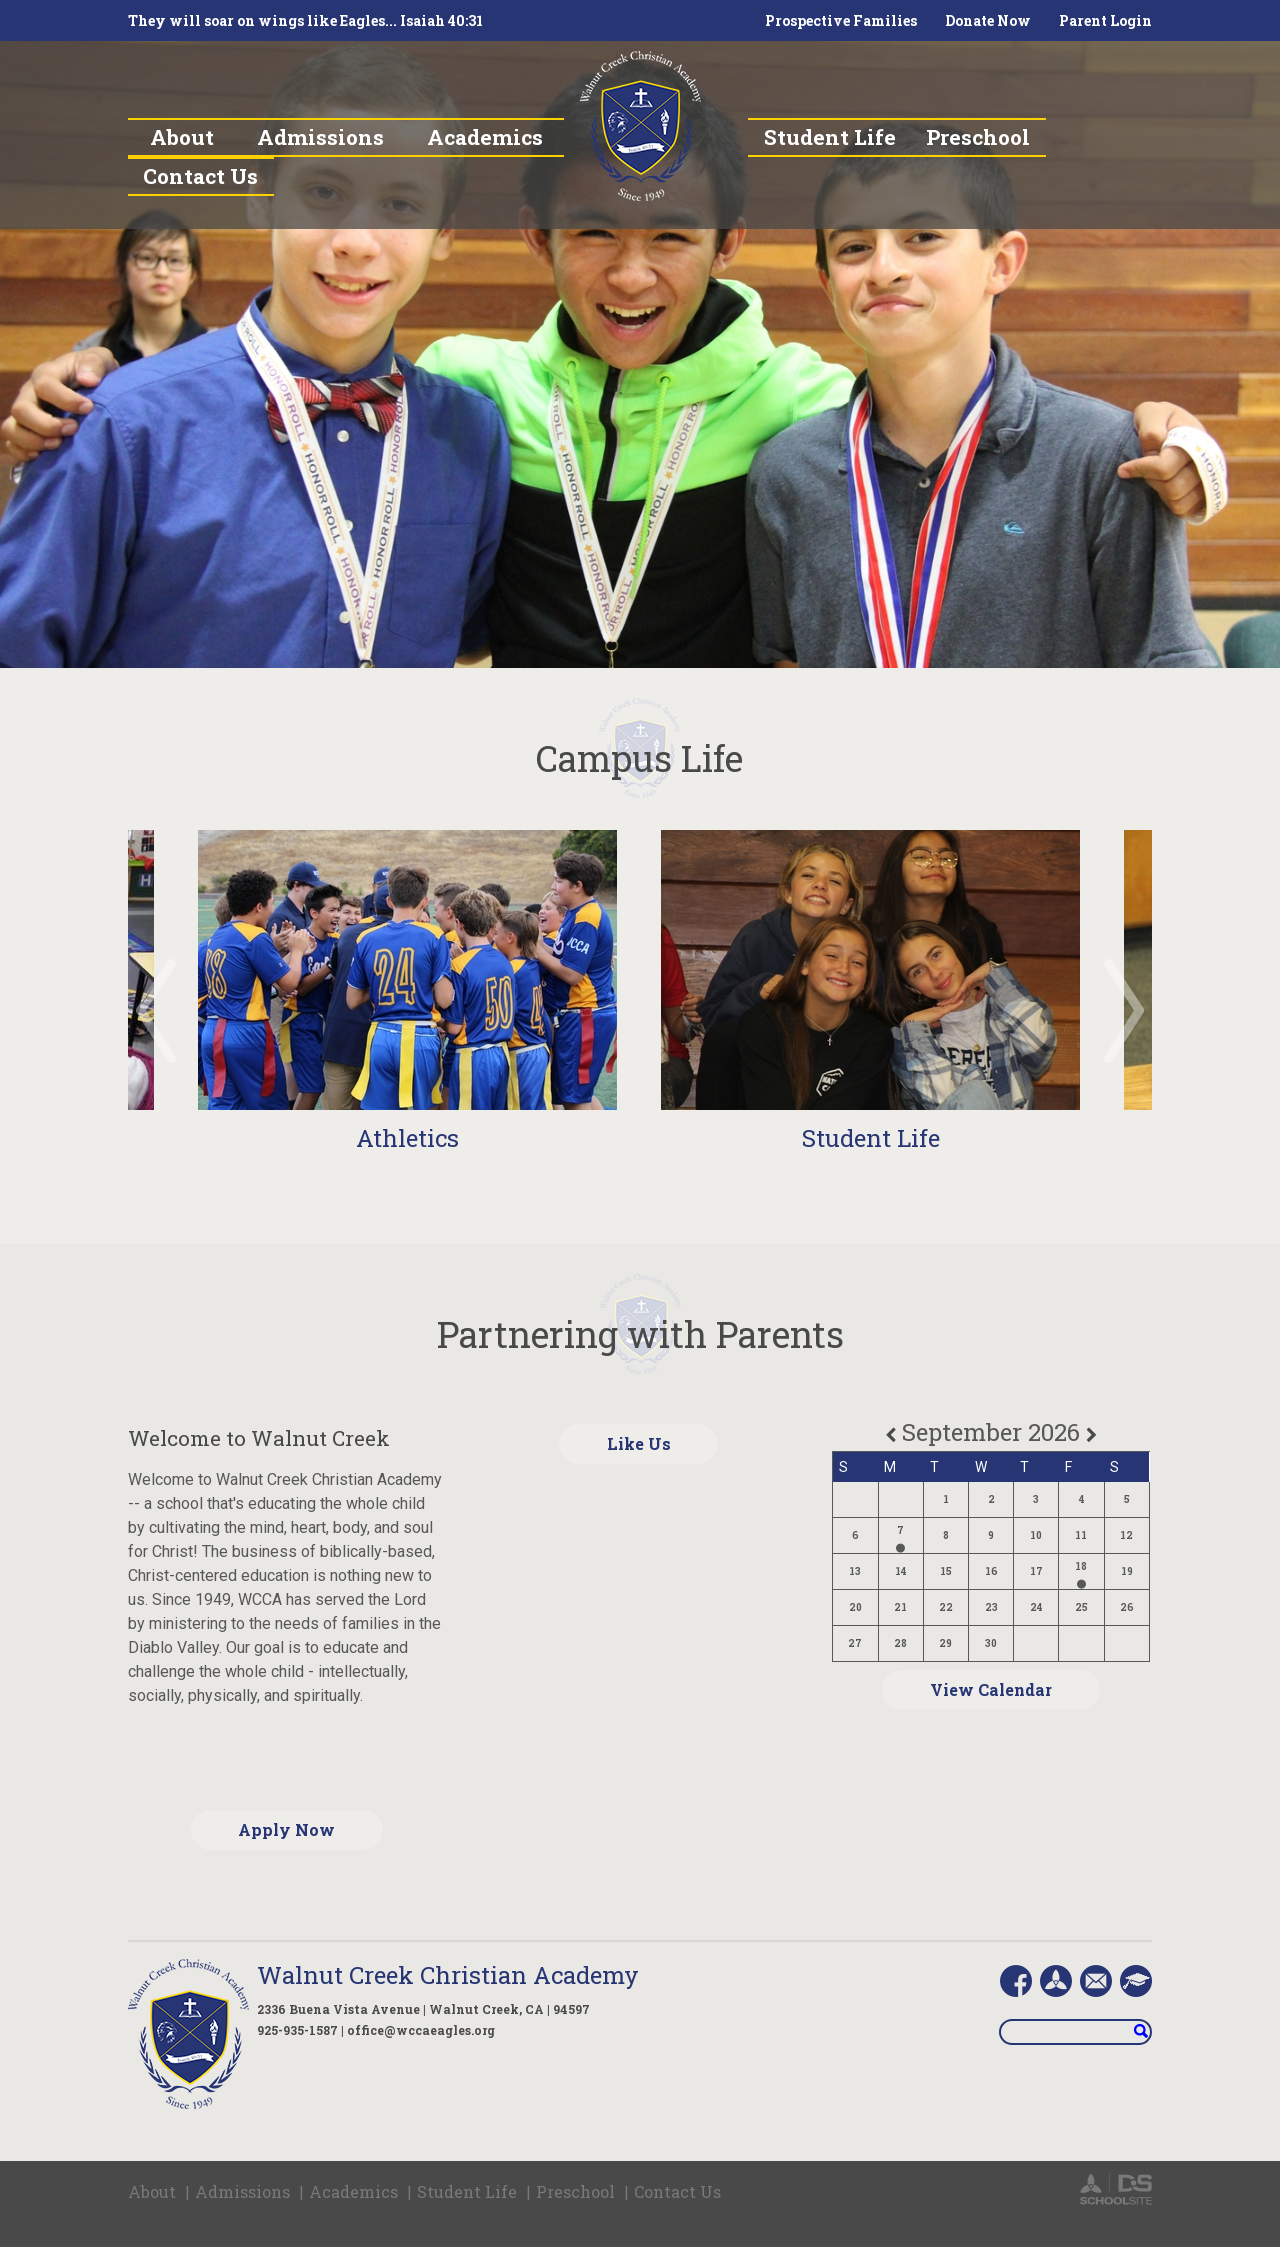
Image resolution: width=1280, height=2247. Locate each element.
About (152, 2191)
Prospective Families (841, 20)
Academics (353, 2191)
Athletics (407, 1138)
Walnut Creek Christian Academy (448, 1975)
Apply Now (286, 1829)
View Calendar (991, 1689)
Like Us (639, 1443)
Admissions (242, 2191)
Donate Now (988, 20)
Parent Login (1105, 20)
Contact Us (677, 2191)
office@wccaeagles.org (421, 2030)
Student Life (871, 1138)
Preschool (575, 2191)
